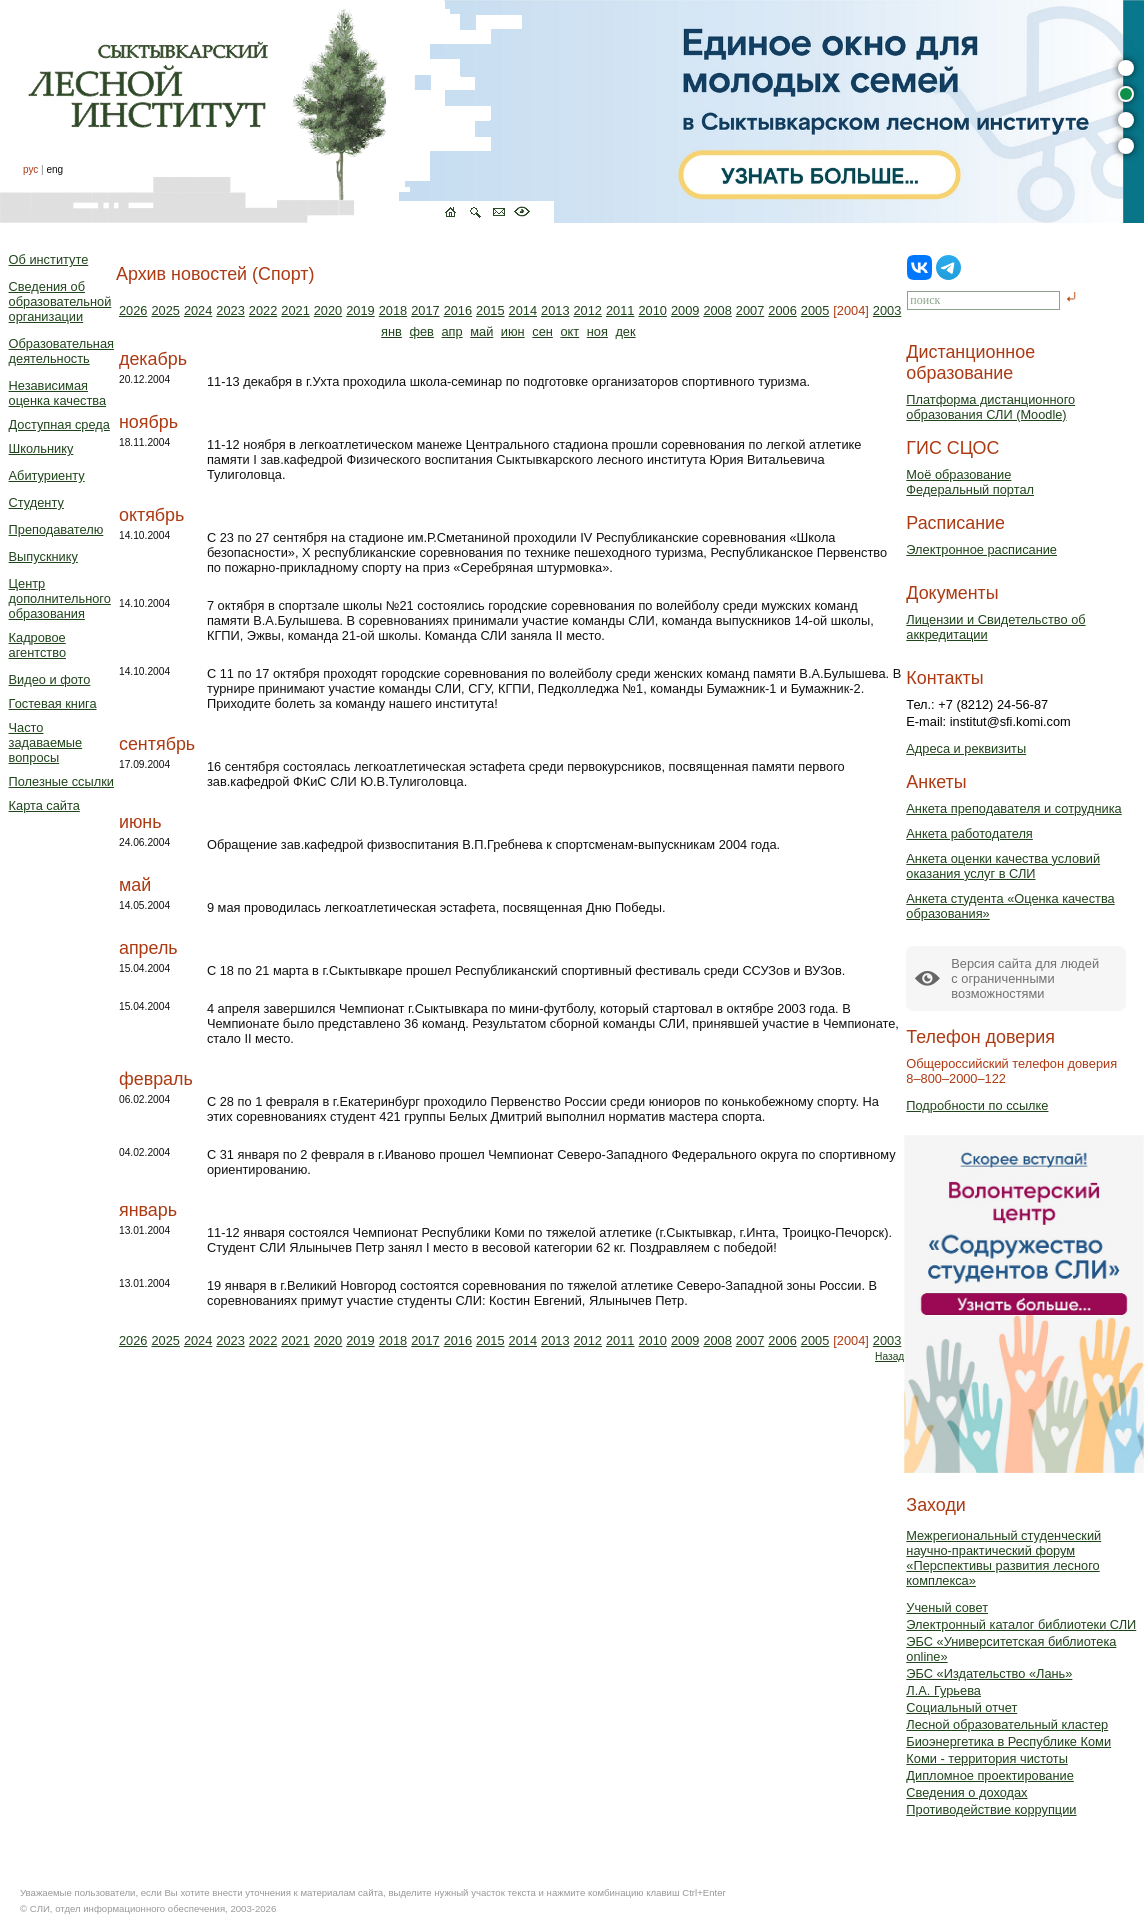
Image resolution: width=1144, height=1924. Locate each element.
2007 (750, 310)
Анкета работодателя (969, 833)
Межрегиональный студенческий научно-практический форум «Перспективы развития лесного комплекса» (1003, 1558)
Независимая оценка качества (58, 393)
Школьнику (41, 448)
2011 (620, 310)
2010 (652, 310)
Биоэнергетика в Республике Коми (1008, 1741)
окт (569, 331)
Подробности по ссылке (977, 1105)
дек (625, 331)
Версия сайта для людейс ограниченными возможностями (1025, 978)
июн (513, 331)
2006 (782, 310)
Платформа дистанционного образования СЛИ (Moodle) (990, 407)
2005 (815, 310)
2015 (490, 310)
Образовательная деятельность (61, 351)
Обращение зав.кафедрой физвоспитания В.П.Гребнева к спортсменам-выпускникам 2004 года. (493, 844)
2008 (717, 310)
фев (421, 331)
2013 (555, 310)
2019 (360, 310)
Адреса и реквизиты (966, 748)
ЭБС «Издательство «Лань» (989, 1673)
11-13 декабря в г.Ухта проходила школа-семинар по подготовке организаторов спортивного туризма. (508, 381)
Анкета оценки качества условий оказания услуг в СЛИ (1003, 866)
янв (391, 331)
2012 (588, 310)
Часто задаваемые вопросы (46, 742)
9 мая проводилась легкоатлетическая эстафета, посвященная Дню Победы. (436, 907)
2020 (328, 310)
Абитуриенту (47, 475)
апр (451, 331)
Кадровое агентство (37, 645)
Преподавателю (56, 529)
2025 (165, 310)
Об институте (49, 259)
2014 (523, 310)
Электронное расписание (981, 549)
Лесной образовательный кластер (1007, 1724)
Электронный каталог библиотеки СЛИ (1021, 1624)
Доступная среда (59, 424)
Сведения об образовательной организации (60, 301)
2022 (263, 310)
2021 (295, 310)
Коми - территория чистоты (987, 1758)
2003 (887, 310)
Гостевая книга (53, 703)
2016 (458, 310)
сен (542, 331)
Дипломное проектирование (990, 1775)
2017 (425, 310)
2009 (685, 310)
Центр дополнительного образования (60, 598)
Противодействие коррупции (991, 1809)
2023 (230, 310)
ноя (597, 331)
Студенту (36, 502)
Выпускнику (43, 556)
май (481, 331)
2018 (393, 310)
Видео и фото (50, 679)
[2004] (851, 310)
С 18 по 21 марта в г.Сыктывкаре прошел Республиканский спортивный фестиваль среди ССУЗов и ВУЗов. (526, 970)
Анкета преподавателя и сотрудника (1013, 808)
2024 (198, 310)
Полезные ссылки (61, 781)
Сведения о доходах (966, 1792)
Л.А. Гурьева (943, 1690)
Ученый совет (947, 1607)
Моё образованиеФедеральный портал (970, 482)
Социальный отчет (961, 1707)
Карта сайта (44, 805)
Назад (889, 1356)
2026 (133, 310)
